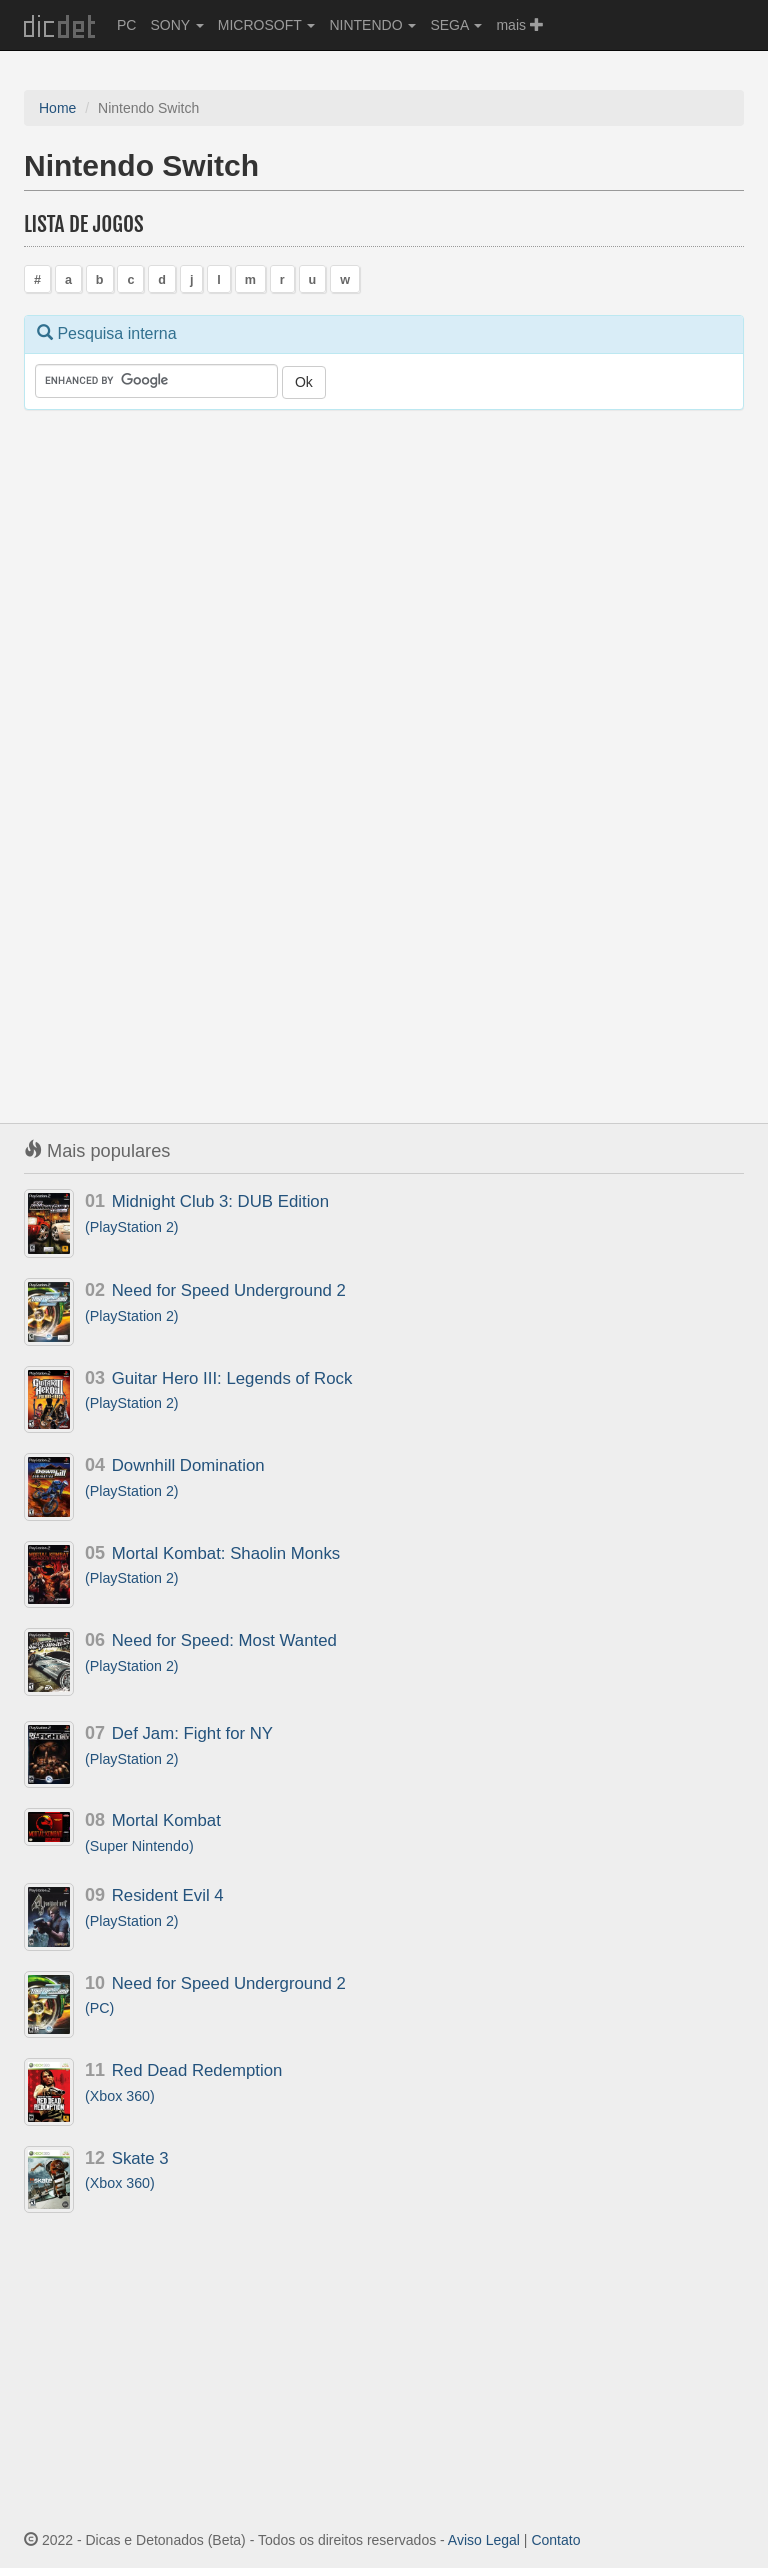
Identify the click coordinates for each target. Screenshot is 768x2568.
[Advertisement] (174, 738)
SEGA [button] (456, 25)
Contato (555, 2540)
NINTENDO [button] (372, 25)
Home (57, 108)
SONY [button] (176, 25)
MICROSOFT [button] (267, 25)
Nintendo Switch (141, 165)
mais (519, 25)
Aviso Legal (484, 2540)
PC (126, 25)
